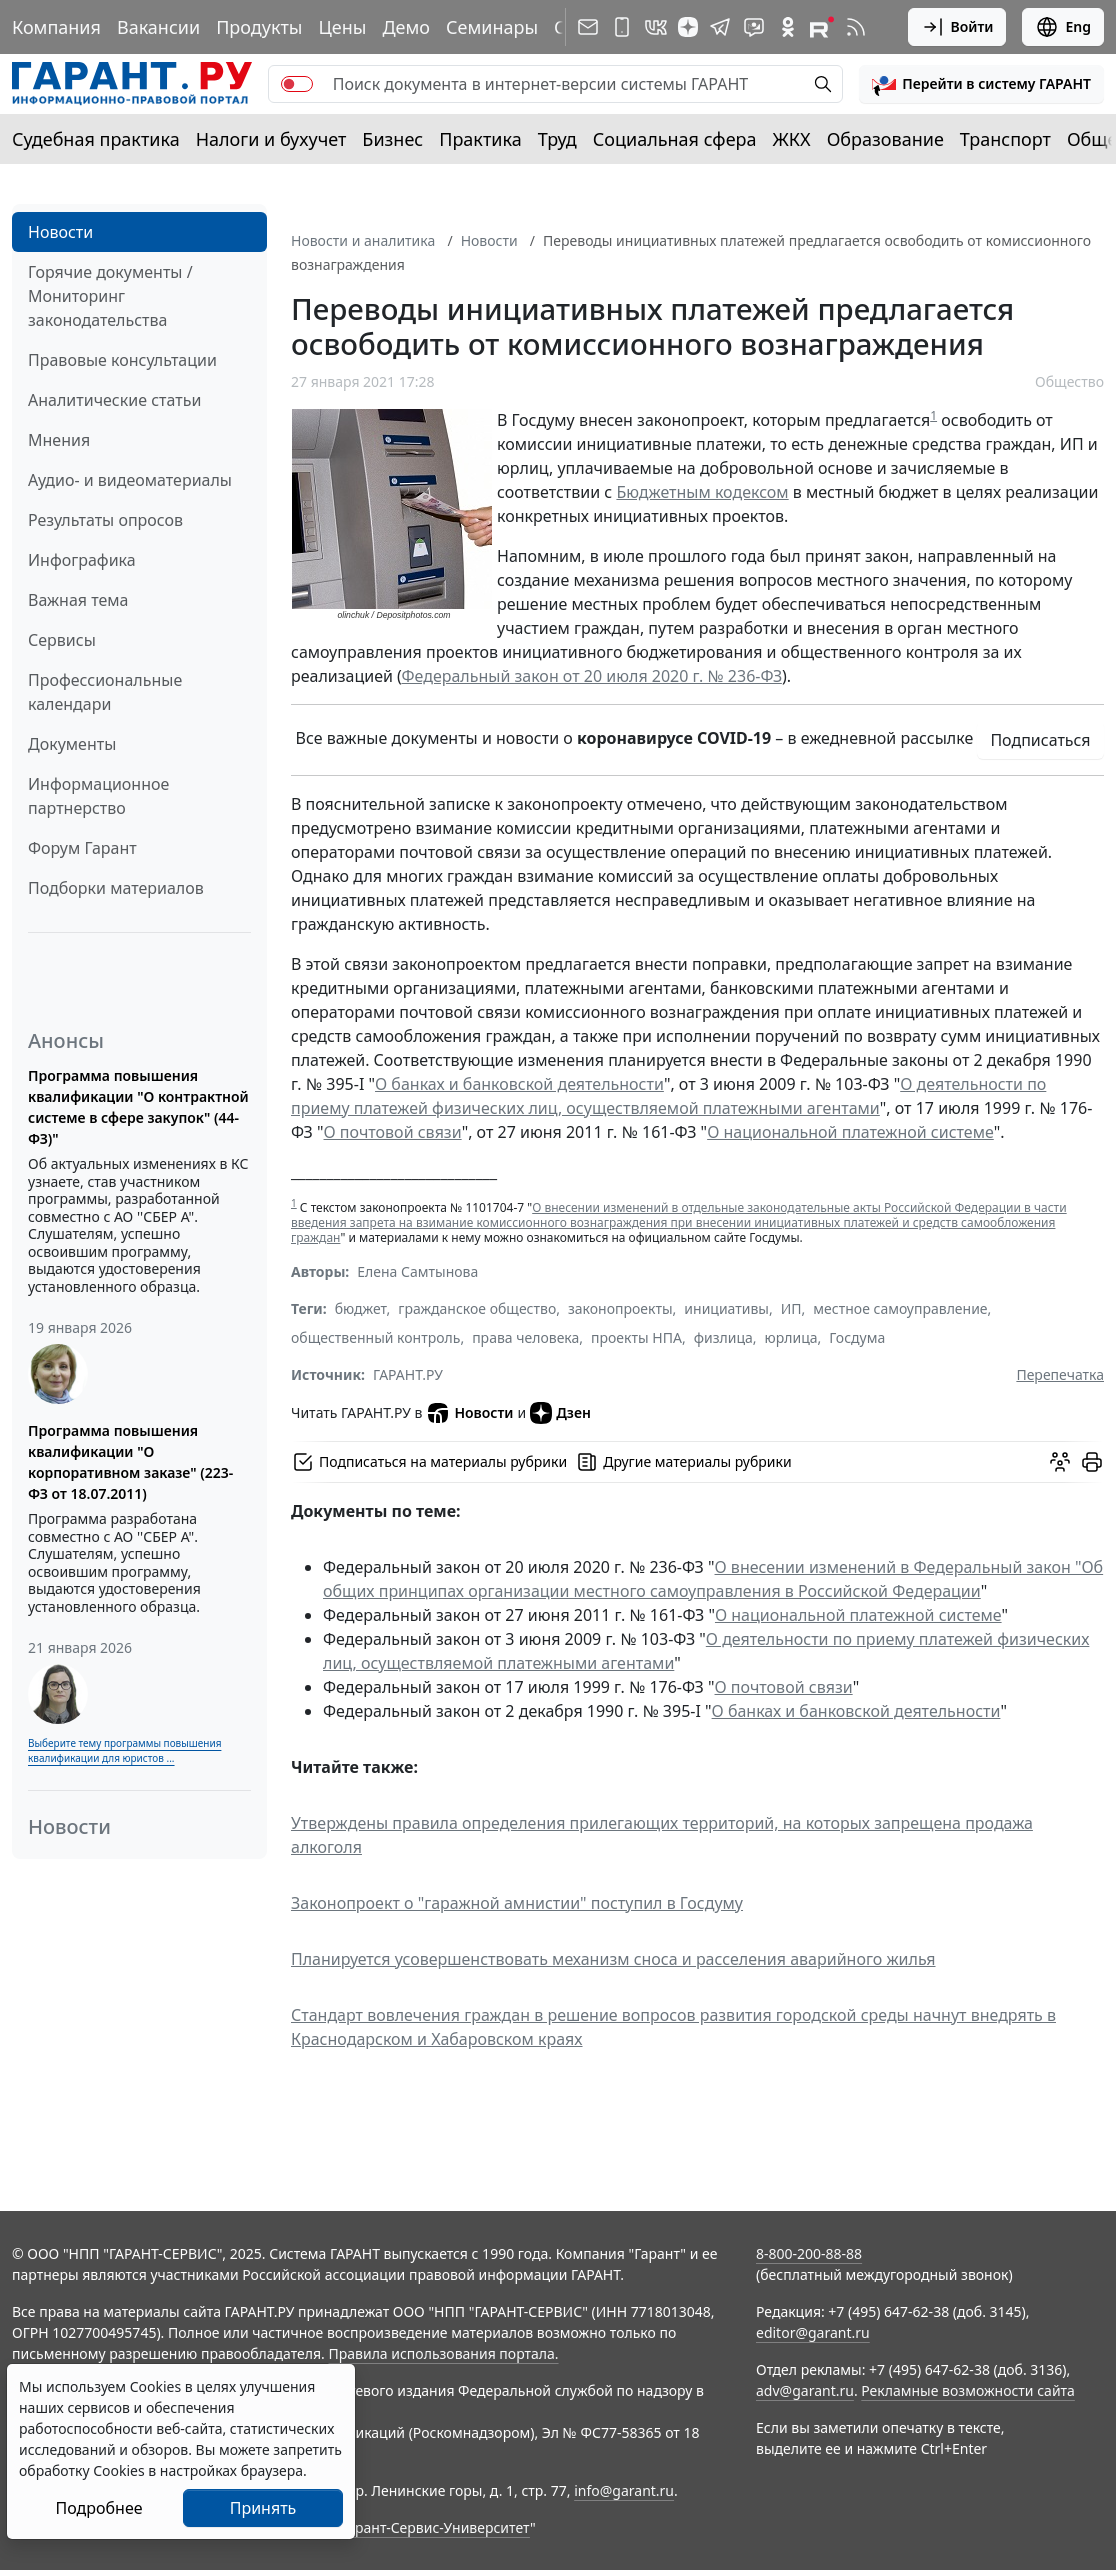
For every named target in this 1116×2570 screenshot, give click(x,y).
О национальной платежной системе (850, 1132)
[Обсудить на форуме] (1060, 1462)
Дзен (560, 1413)
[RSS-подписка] (856, 27)
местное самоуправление (900, 1308)
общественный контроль (375, 1337)
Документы (72, 744)
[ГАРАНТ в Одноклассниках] (788, 27)
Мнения (59, 440)
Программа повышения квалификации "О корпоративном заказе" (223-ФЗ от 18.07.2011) (130, 1462)
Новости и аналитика (363, 240)
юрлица (791, 1337)
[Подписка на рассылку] (588, 27)
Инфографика (82, 560)
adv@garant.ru (805, 2390)
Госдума (857, 1337)
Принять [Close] (263, 2508)
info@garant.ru (624, 2490)
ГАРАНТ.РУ (408, 1374)
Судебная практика (96, 139)
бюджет (361, 1308)
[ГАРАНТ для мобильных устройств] (622, 27)
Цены (342, 27)
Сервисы (62, 640)
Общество (1069, 381)
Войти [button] (957, 27)
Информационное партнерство (98, 796)
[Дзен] (688, 27)
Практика (480, 139)
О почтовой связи (393, 1132)
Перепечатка (1060, 1374)
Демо (406, 27)
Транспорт (1005, 139)
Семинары (492, 27)
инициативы (726, 1308)
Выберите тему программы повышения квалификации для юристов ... (124, 1750)
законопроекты (620, 1308)
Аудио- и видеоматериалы (130, 480)
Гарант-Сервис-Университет (435, 2527)
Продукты (259, 27)
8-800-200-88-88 (809, 2253)
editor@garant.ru (813, 2332)
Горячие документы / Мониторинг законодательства (110, 296)
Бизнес (392, 139)
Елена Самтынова (417, 1271)
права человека (525, 1337)
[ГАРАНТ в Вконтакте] (656, 27)
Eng (1063, 27)
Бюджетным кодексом (702, 492)
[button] (981, 84)
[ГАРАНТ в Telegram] (720, 27)
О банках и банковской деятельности (519, 1084)
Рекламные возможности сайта (968, 2390)
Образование (885, 139)
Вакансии (158, 27)
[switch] (297, 84)
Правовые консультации (122, 360)
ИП (791, 1308)
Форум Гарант (82, 848)
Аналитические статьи (114, 400)
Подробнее (98, 2508)
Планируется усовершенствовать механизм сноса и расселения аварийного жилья (613, 1959)
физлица (723, 1337)
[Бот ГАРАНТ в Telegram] (754, 27)
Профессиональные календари (105, 692)
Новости (60, 232)
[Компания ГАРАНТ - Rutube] (822, 27)
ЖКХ (792, 139)
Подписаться (1040, 740)
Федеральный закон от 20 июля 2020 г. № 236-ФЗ (591, 676)
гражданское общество (477, 1308)
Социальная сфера (675, 139)
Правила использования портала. (443, 2353)
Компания (56, 27)
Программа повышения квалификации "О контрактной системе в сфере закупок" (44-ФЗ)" (138, 1107)
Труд (557, 139)
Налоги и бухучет (271, 139)
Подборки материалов (116, 888)
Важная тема (78, 600)
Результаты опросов (105, 520)
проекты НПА (636, 1337)
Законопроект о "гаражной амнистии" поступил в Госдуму (517, 1903)
